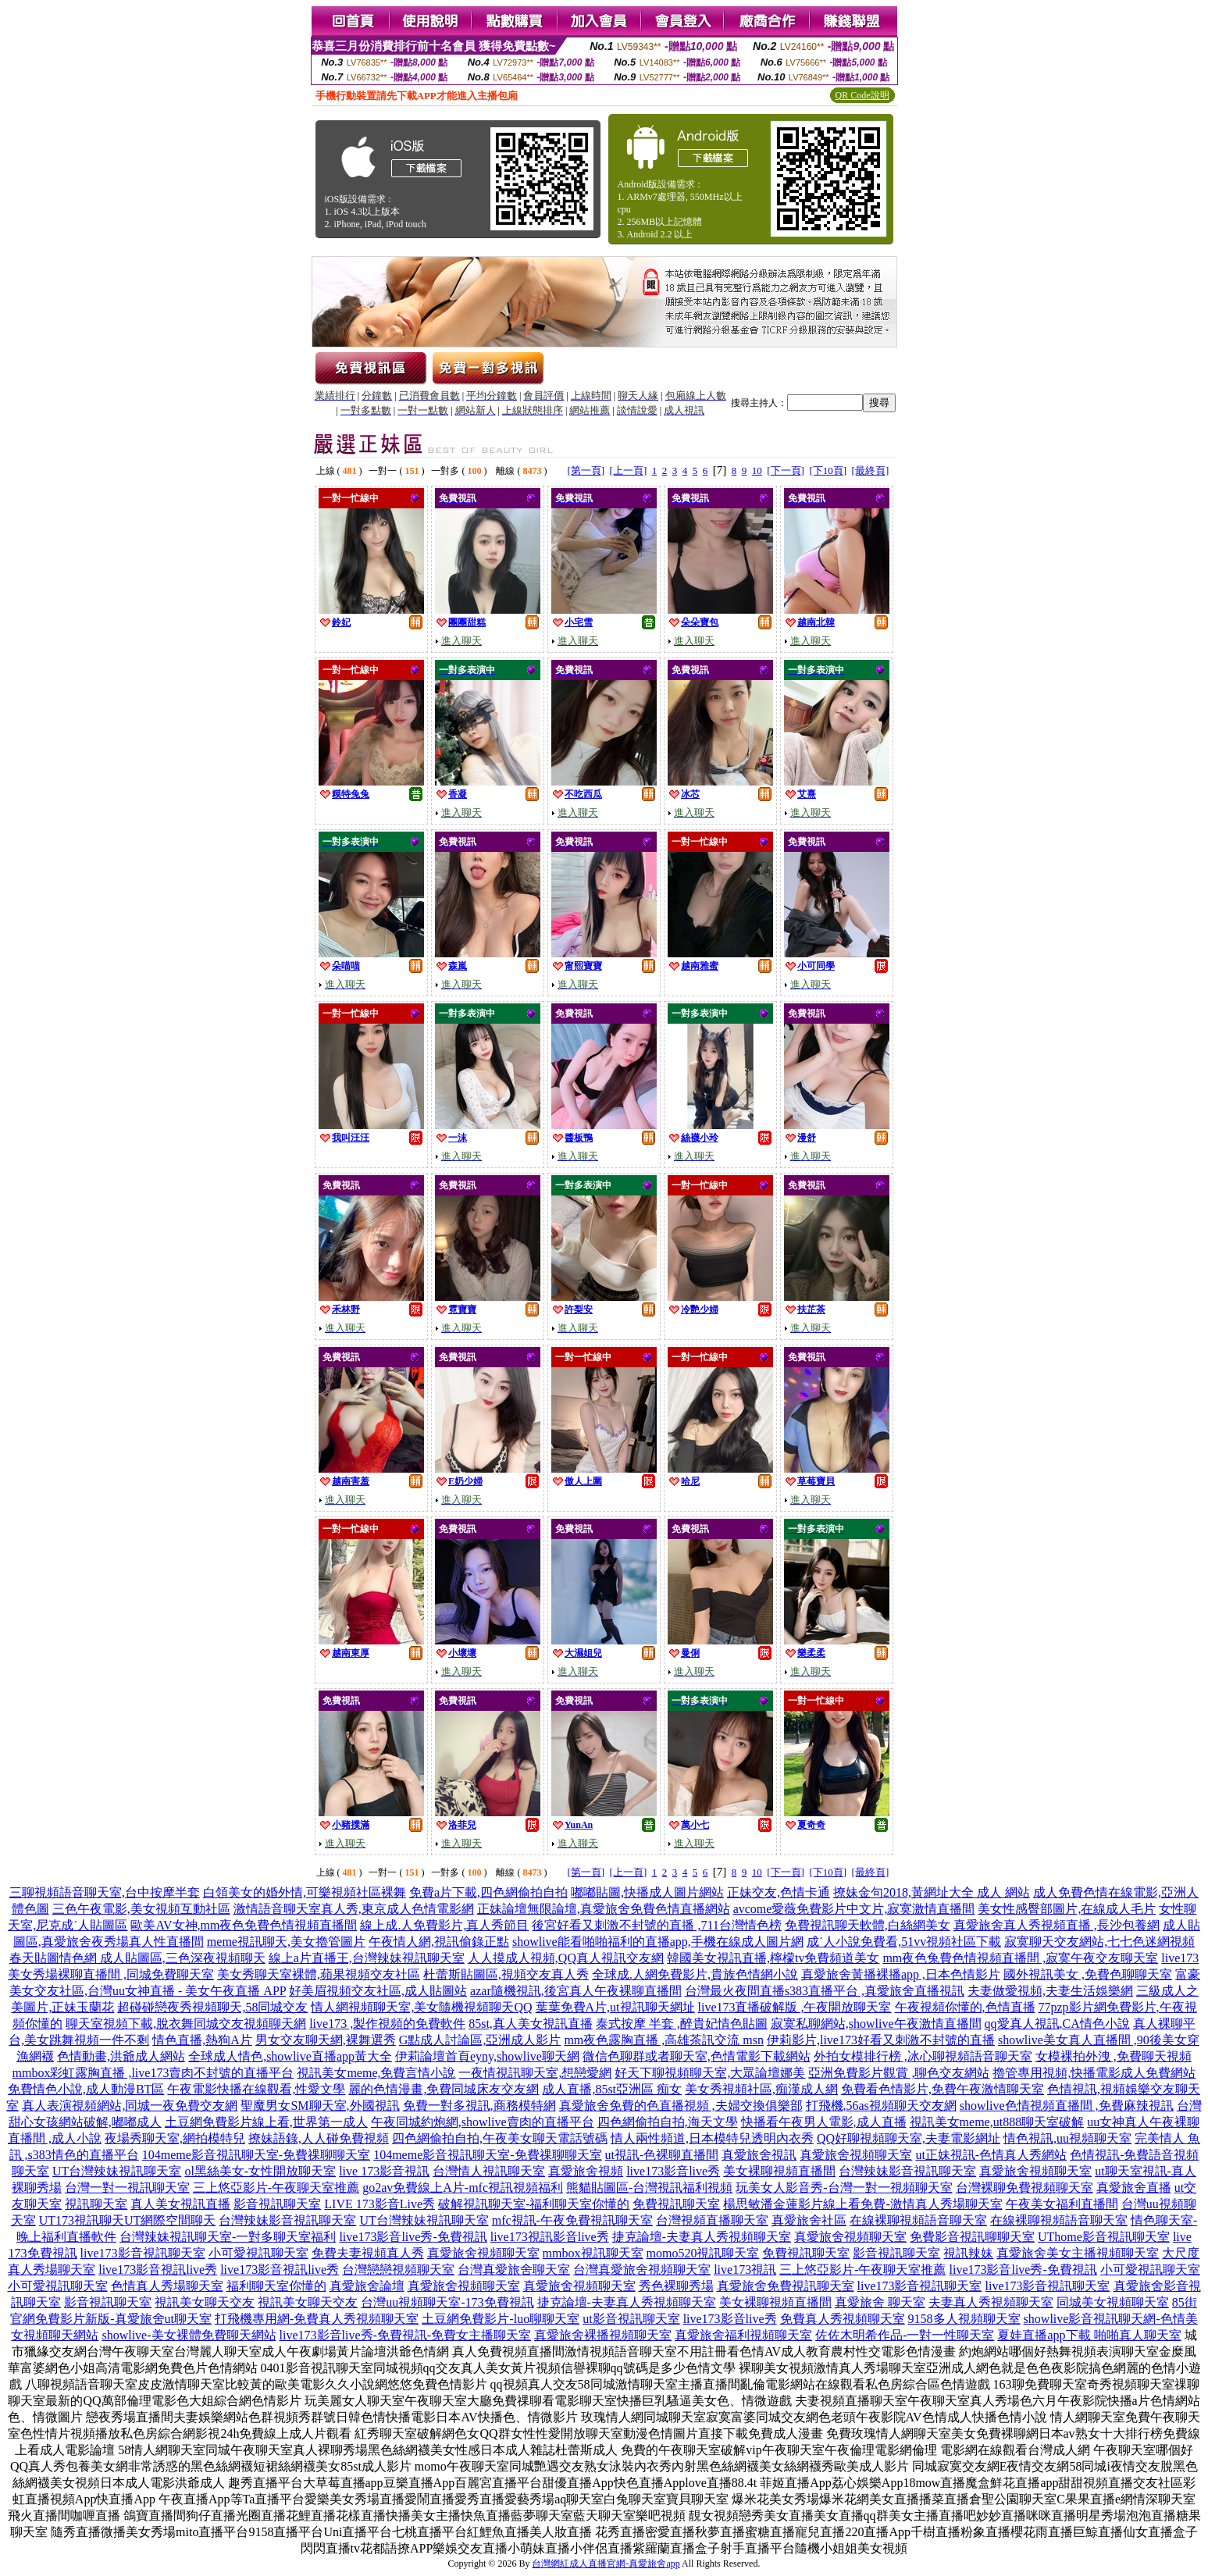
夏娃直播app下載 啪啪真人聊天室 (1089, 2335)
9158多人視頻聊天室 (964, 2318)
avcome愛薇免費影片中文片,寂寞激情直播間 (854, 1908)
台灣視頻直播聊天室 (712, 2220)
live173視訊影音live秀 (549, 2236)
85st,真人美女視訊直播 (531, 2023)
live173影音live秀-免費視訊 (412, 2236)
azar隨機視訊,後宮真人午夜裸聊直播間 (576, 1990)
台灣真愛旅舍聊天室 (514, 2269)
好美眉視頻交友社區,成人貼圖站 (378, 1990)
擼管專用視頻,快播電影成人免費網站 (1094, 2072)
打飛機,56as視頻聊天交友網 (881, 2105)
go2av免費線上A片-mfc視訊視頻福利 (462, 2187)
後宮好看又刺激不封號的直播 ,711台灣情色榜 (656, 1925)
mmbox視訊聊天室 (593, 2253)
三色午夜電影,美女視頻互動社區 (141, 1908)
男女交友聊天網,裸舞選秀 (325, 2040)
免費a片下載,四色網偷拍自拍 (488, 1892)
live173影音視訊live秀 (157, 2269)
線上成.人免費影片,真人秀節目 (444, 1925)
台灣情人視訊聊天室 (489, 2171)
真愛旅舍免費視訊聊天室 (785, 2286)
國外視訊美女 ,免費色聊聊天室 (1087, 1974)
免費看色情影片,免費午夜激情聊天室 (942, 2089)
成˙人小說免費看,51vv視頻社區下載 (904, 1941)
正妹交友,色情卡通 (778, 1892)
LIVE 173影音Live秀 (379, 2204)
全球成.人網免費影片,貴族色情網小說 (695, 1974)
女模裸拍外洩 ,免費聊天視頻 (1113, 2056)
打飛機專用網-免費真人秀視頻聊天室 (317, 2318)
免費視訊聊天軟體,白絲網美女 (867, 1925)
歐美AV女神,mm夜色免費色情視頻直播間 (243, 1925)
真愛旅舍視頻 (585, 2171)
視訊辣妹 (968, 2253)
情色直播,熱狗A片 (202, 2040)
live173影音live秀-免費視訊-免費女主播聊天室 (406, 2335)
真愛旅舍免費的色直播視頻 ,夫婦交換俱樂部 (681, 2105)
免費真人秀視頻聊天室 (842, 2318)
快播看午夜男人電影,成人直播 (824, 2122)
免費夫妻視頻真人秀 (368, 2253)
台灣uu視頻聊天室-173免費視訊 (447, 2302)
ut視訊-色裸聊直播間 (662, 2154)
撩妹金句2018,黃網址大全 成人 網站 (931, 1892)
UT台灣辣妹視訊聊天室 (116, 2171)
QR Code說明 (862, 95)
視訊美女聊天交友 (205, 2302)
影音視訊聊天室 (277, 2204)
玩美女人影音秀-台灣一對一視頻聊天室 (844, 2187)
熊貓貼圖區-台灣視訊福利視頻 (649, 2187)
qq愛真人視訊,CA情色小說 (1057, 2023)
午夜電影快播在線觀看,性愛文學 (256, 2089)
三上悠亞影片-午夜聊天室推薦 (276, 2187)
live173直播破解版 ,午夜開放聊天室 (795, 2007)
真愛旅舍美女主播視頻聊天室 (1077, 2253)
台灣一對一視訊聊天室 (127, 2187)
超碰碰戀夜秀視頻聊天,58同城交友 (212, 2007)
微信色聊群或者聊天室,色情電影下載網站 (697, 2056)
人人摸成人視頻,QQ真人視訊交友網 (566, 1958)
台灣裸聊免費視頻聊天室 (1024, 2187)
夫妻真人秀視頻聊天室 (990, 2302)
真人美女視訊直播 (180, 2204)
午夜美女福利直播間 (1062, 2204)
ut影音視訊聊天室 (631, 2318)
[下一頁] (785, 470)
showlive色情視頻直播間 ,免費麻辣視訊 (1067, 2105)
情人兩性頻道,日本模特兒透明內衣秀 (712, 2138)
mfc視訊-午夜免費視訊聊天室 (572, 2220)
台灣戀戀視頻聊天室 (398, 2269)
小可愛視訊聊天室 (258, 2253)
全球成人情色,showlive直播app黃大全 (290, 2056)
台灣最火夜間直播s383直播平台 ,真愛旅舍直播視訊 (824, 1990)
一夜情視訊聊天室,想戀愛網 (534, 2072)
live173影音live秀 (673, 2171)
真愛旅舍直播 (1133, 2187)
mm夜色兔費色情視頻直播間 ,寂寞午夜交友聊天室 (1020, 1958)
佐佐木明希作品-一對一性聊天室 (904, 2335)
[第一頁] (585, 470)
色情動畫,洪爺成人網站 (121, 2056)
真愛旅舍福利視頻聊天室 (743, 2335)
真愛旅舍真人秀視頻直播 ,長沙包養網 (1056, 1925)
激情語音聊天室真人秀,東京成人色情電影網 (353, 1908)
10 (757, 470)
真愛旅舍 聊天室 (880, 2302)
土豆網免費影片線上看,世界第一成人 (266, 2122)
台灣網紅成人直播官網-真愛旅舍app (605, 2563)
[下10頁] (827, 470)
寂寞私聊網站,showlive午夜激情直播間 (876, 2023)
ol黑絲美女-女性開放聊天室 (260, 2171)
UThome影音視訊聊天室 (1104, 2236)
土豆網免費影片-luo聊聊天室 (500, 2318)
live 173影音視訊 (384, 2171)
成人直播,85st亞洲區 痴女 (612, 2089)
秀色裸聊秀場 (676, 2286)
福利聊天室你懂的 (276, 2286)
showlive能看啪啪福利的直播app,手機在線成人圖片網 (658, 1941)
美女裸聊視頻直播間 (779, 2171)
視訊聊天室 (96, 2204)
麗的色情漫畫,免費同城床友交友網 (443, 2089)
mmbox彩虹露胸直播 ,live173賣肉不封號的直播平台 (153, 2072)
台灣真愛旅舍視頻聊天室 (642, 2269)
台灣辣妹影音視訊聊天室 (907, 2171)
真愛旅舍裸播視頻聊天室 (603, 2335)
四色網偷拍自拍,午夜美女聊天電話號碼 (500, 2138)
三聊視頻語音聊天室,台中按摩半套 (104, 1892)
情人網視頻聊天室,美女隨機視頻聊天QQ (421, 2007)
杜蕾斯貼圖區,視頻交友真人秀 (506, 1974)
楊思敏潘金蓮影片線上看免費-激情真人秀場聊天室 (862, 2204)
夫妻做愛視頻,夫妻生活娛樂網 (1050, 1990)
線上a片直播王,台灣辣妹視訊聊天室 (367, 1958)
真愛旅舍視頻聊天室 (856, 2154)
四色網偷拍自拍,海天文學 (667, 2122)
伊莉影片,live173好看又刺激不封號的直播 (881, 2040)
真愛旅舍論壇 (367, 2286)
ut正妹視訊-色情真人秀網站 (991, 2154)
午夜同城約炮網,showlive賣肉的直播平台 (482, 2122)
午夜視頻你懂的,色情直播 (965, 2007)
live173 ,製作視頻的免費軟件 (387, 2023)
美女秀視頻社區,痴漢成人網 (761, 2089)
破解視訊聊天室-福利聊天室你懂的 (533, 2204)
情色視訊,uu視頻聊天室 (1067, 2138)
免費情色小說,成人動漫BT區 (86, 2089)
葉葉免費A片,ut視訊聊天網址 (615, 2007)
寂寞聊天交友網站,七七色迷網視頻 (1099, 1941)
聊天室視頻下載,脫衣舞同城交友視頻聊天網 (186, 2023)
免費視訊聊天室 (676, 2204)
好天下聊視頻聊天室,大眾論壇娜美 (710, 2072)
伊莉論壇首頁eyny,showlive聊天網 (487, 2056)
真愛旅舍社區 (808, 2220)
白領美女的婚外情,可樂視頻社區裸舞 (304, 1892)
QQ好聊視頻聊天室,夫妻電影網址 (908, 2138)
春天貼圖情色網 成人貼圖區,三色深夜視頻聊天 (137, 1958)
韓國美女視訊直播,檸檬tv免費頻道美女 (773, 1958)
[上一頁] (628, 470)
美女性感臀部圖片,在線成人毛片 (1067, 1908)
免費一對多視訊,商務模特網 (479, 2105)
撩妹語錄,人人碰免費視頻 (318, 2138)
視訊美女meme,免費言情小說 (376, 2072)
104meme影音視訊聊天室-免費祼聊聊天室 (256, 2154)
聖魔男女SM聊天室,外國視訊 (320, 2105)
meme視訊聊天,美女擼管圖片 (286, 1941)
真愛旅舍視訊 (759, 2154)
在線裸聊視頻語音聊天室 (918, 2220)
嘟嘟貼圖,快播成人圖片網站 (647, 1892)
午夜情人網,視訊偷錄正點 (439, 1941)
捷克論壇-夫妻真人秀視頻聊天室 (701, 2236)
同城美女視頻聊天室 (1113, 2302)
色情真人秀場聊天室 (167, 2286)
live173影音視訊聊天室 (142, 2253)
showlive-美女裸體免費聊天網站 (189, 2335)
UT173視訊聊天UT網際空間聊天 (127, 2220)
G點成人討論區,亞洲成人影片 (480, 2040)
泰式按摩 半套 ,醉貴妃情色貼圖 (682, 2023)
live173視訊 (745, 2269)
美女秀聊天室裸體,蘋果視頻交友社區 (318, 1974)
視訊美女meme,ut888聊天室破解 (997, 2122)
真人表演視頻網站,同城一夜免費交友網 (129, 2105)
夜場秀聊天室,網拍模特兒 (175, 2138)
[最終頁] (870, 470)
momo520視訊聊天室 (703, 2253)
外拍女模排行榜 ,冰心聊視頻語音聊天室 (923, 2056)
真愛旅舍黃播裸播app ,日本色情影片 (900, 1974)
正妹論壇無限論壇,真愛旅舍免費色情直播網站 (603, 1908)
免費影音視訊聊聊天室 (972, 2236)
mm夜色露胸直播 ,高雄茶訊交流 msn (664, 2040)
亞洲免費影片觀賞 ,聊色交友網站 (898, 2072)
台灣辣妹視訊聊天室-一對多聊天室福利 (227, 2236)
